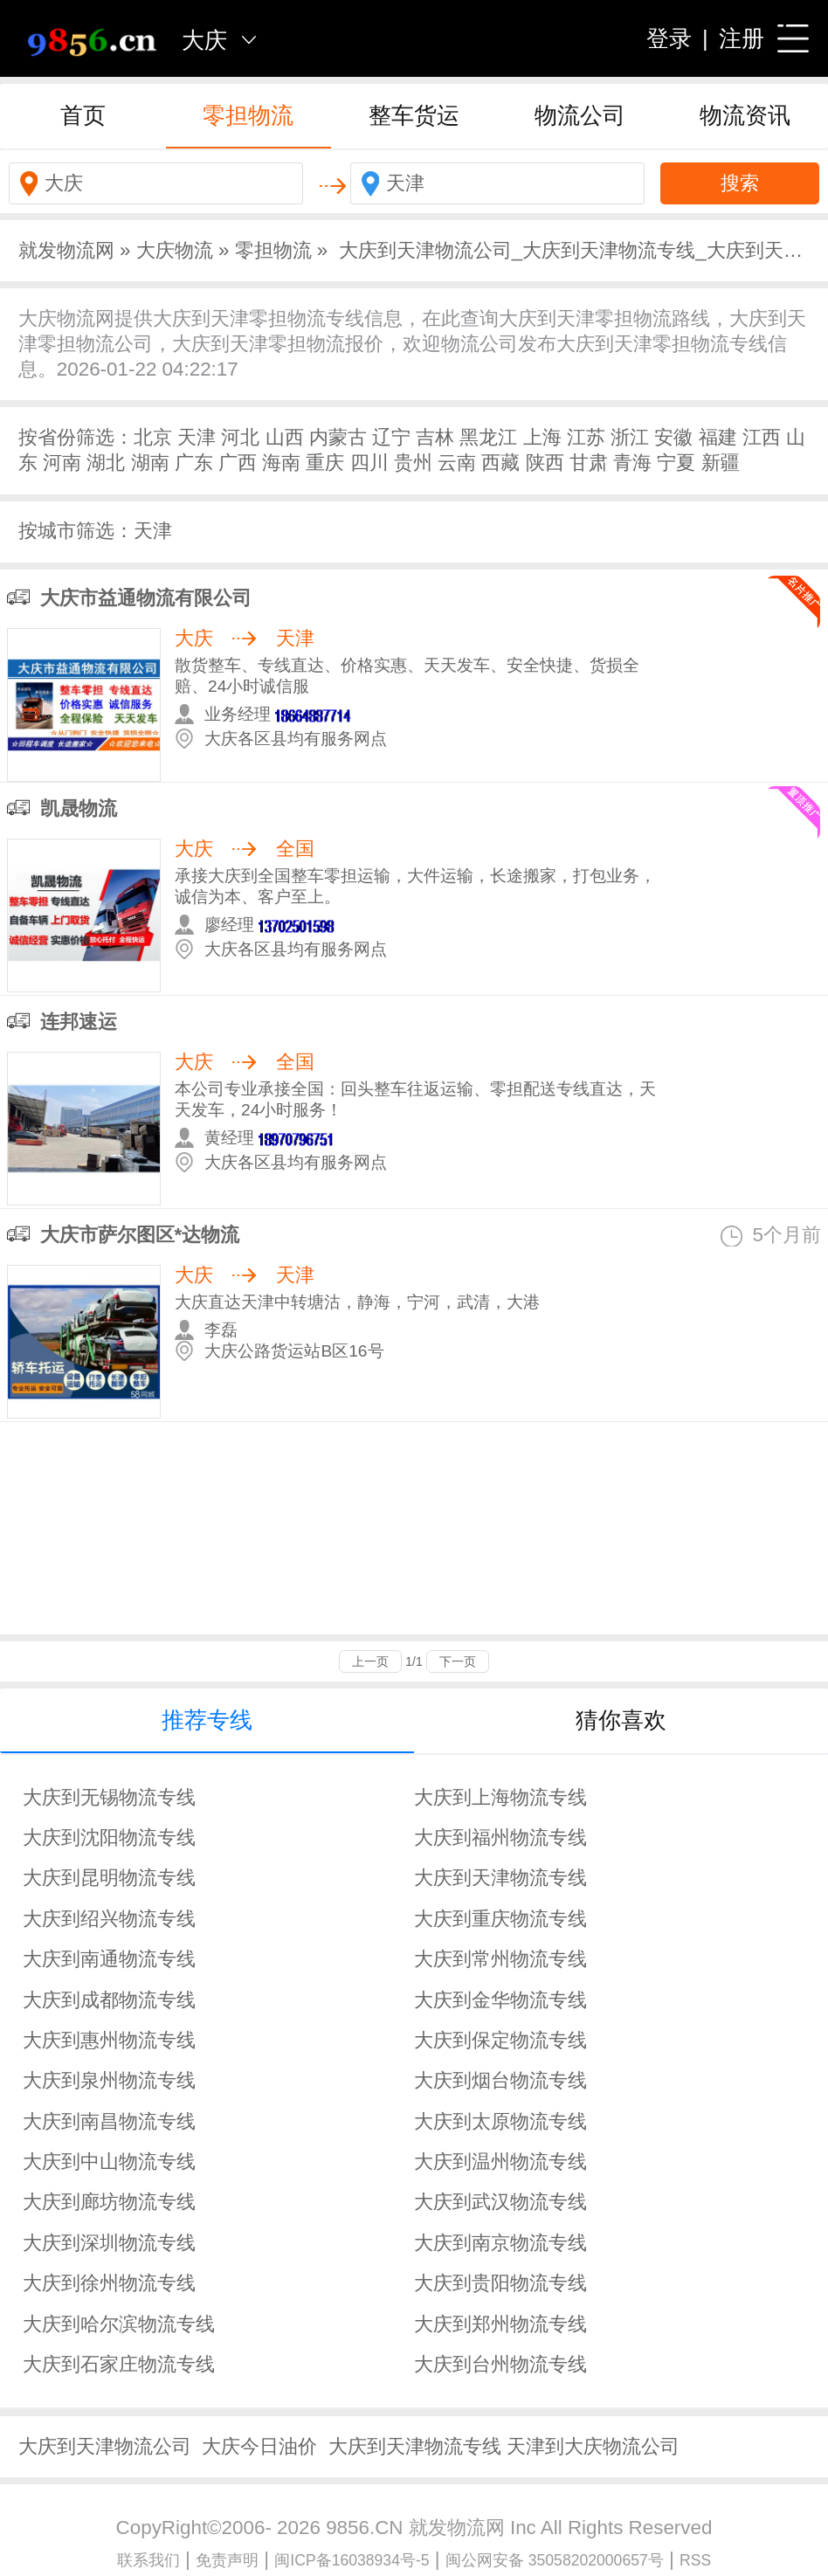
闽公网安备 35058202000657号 (554, 2560)
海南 (281, 462)
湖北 (105, 462)
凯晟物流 (78, 808)
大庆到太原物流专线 (500, 2121)
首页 (83, 115)
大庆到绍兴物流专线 (109, 1919)
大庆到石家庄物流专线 (119, 2364)
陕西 (545, 462)
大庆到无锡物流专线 (109, 1797)
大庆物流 (174, 250)
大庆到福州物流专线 (500, 1837)
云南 (457, 462)
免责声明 (227, 2560)
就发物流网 (66, 250)
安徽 (673, 437)
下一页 (457, 1661)
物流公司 (580, 115)
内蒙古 (338, 437)
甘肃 (588, 462)
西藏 (500, 462)
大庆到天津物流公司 (104, 2446)
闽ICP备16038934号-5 (351, 2560)
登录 (669, 38)
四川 (369, 462)
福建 (718, 437)
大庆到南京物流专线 (500, 2243)
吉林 (435, 437)
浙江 (630, 437)
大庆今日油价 (259, 2446)
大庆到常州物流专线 (500, 1959)
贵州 (413, 462)
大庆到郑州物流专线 (500, 2324)
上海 (542, 437)
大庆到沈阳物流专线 (109, 1837)
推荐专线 (207, 1720)
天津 (196, 437)
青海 (632, 462)
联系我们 (148, 2560)
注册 (741, 38)
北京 (153, 437)
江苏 (586, 437)
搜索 (740, 183)
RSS (695, 2560)
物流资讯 (745, 115)
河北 (240, 437)
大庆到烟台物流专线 (500, 2080)
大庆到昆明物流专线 (109, 1878)
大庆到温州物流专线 (500, 2161)
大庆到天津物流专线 (500, 1878)
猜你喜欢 (621, 1720)
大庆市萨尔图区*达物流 (140, 1235)
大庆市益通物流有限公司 (146, 598)
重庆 (325, 462)
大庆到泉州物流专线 (109, 2080)
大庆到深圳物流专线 (109, 2243)
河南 (62, 462)
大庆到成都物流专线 (109, 2000)
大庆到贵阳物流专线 (500, 2283)
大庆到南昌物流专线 (109, 2121)
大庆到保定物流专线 (500, 2040)
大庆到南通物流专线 (109, 1959)
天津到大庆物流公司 (593, 2446)
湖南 (150, 462)
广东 (194, 462)
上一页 (370, 1661)
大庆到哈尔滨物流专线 (119, 2324)
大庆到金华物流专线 (500, 2000)
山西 (285, 437)
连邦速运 (78, 1021)
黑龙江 (488, 437)
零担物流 (248, 115)
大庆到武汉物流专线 (500, 2202)
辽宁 (391, 437)
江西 (761, 437)
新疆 (720, 462)
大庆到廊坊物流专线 (109, 2202)
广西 (237, 462)
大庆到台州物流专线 (500, 2364)
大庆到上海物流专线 (500, 1797)
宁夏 (676, 462)
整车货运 (414, 115)
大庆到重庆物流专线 (500, 1919)
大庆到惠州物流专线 (109, 2040)
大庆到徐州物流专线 (109, 2283)
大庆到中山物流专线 (109, 2161)
